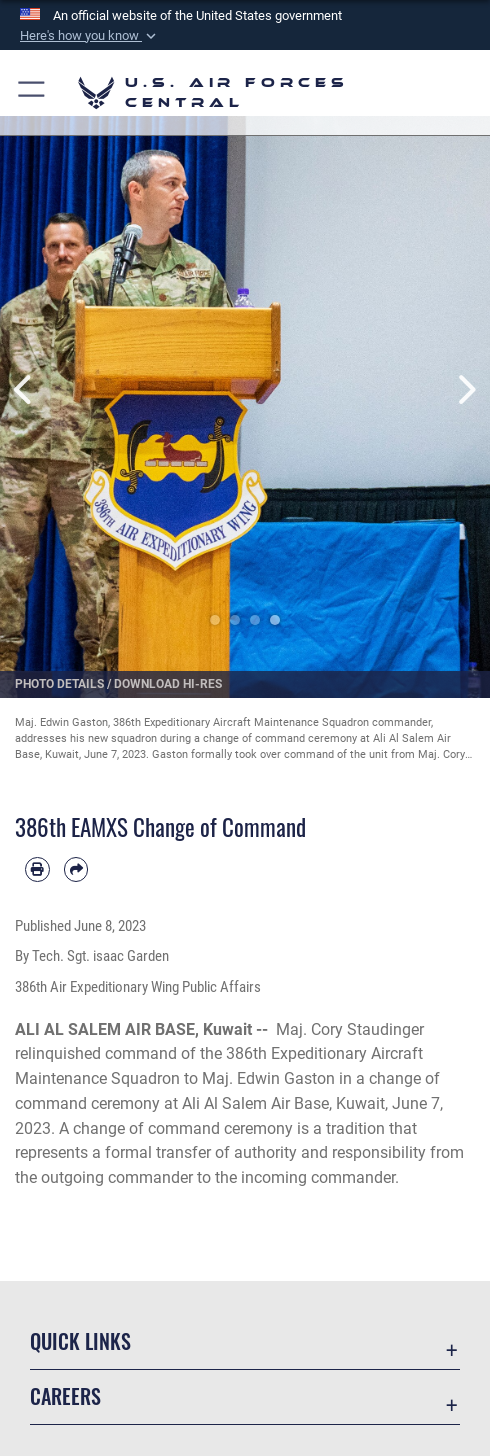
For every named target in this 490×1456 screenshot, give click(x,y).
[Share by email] (76, 869)
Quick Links (80, 1341)
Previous (24, 389)
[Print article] (37, 869)
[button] (90, 36)
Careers (65, 1396)
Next (465, 389)
